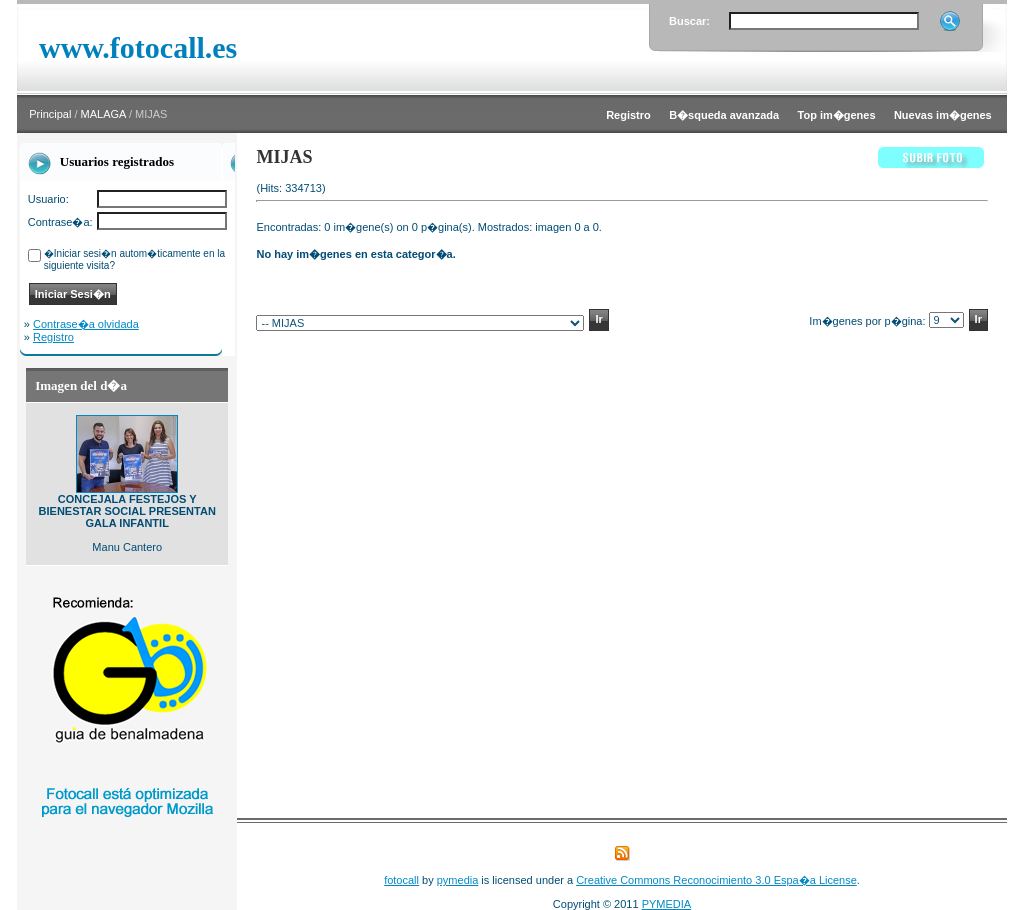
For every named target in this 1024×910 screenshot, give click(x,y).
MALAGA (103, 114)
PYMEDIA (667, 904)
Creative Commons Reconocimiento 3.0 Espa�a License (716, 880)
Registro (53, 337)
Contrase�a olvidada (86, 324)
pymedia (458, 880)
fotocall (401, 880)
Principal (50, 114)
